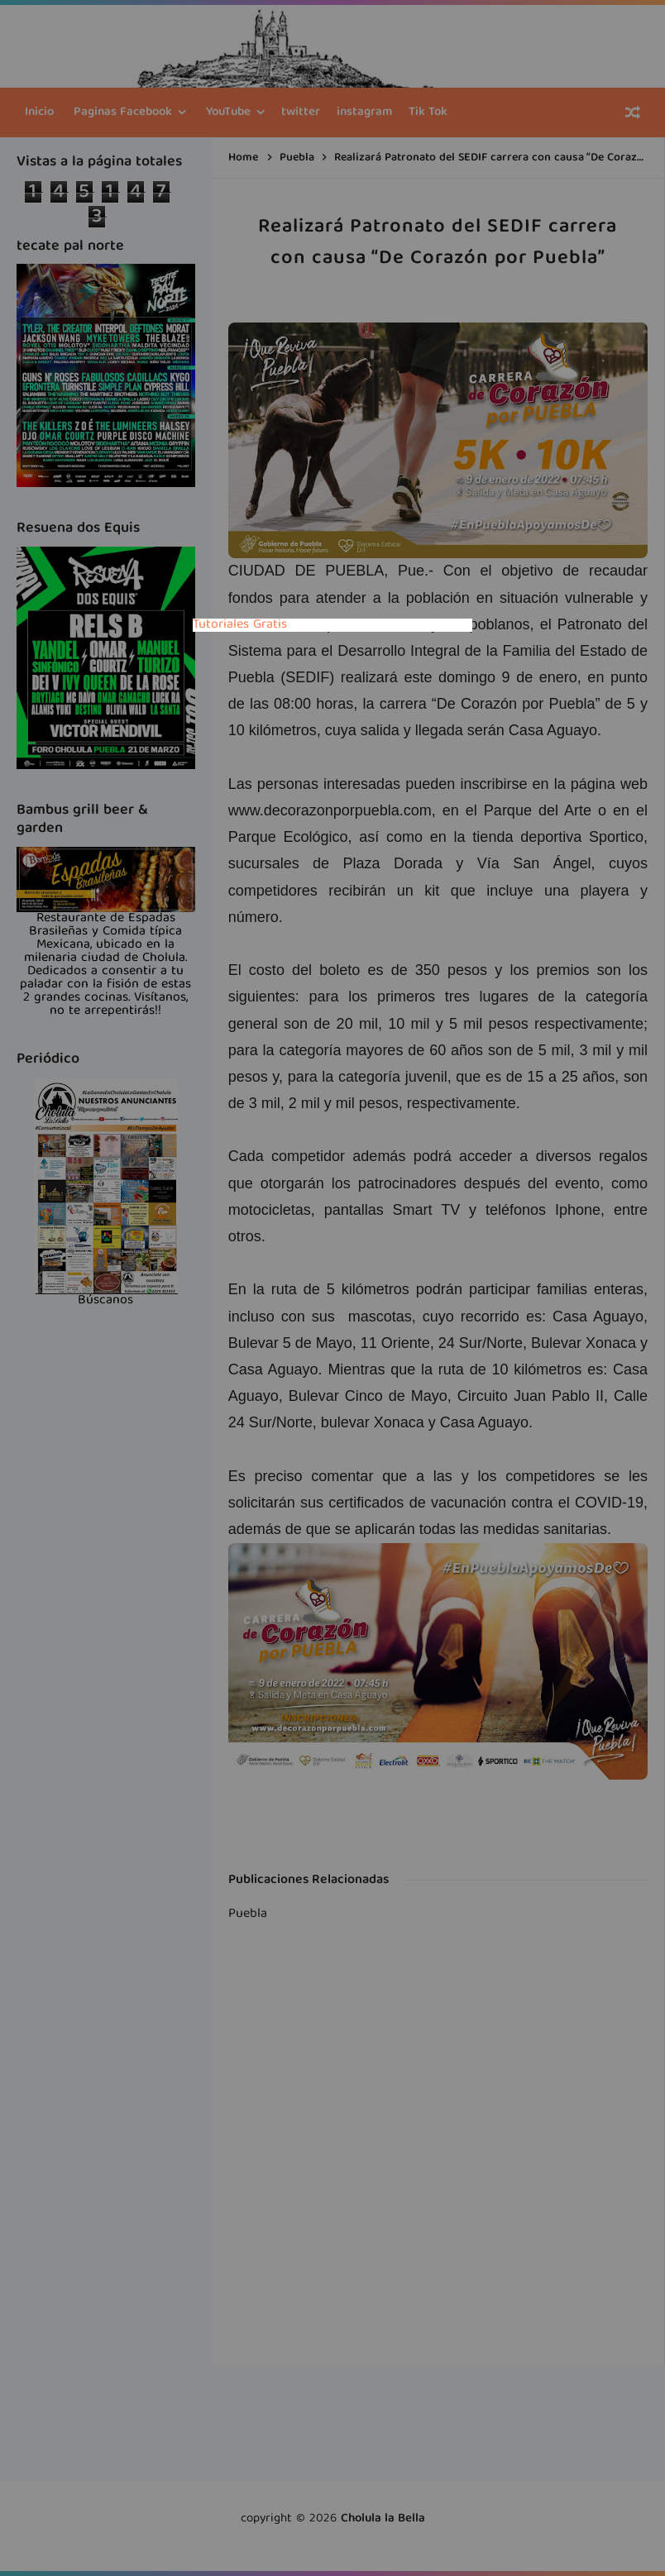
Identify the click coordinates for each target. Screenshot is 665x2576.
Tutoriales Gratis (240, 625)
